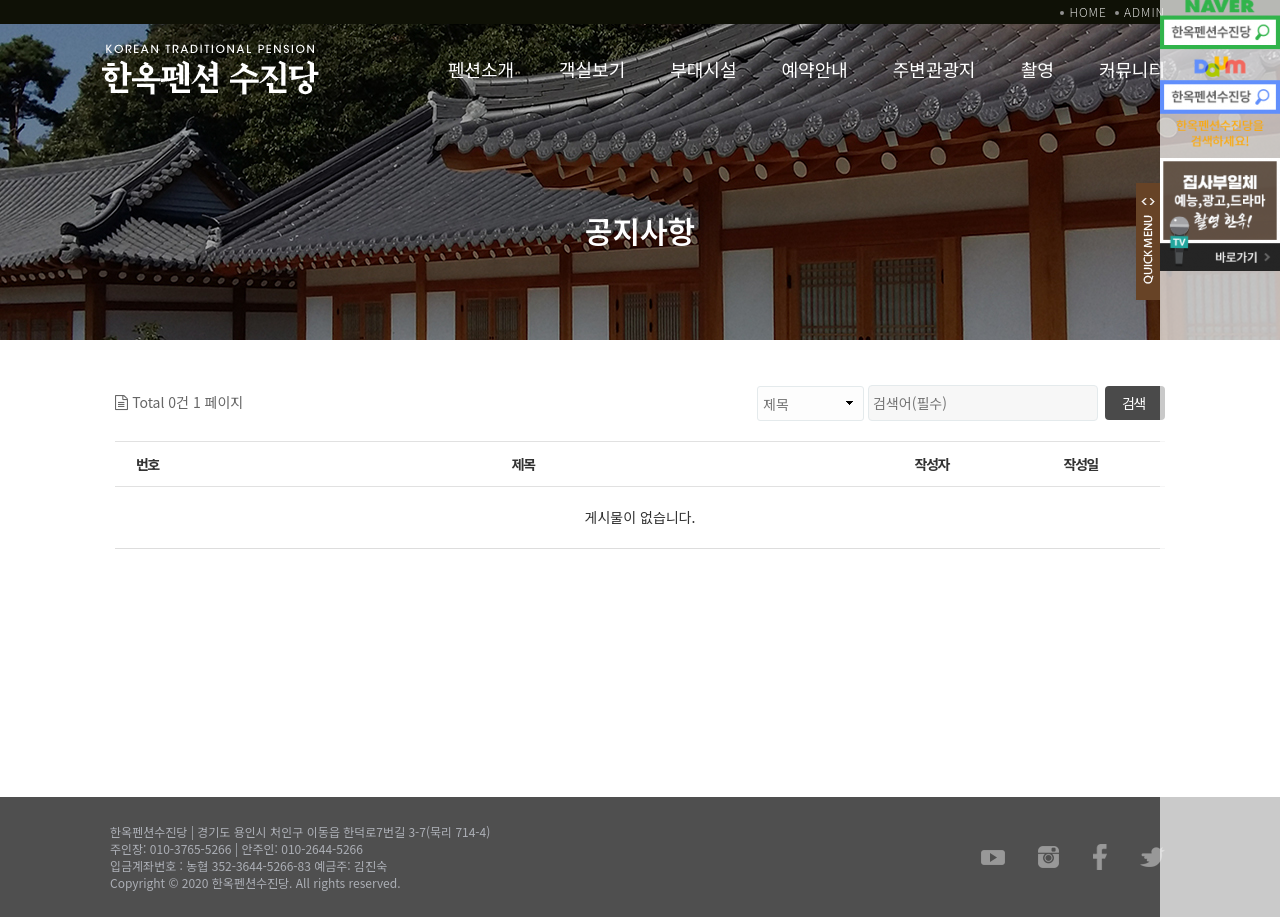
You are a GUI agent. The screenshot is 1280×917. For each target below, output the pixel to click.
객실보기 (592, 69)
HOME (1087, 11)
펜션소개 (481, 69)
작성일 (1081, 464)
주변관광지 (934, 69)
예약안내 (815, 69)
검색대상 (243, 385)
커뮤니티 (1132, 69)
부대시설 (703, 69)
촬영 (1037, 69)
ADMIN (1144, 11)
